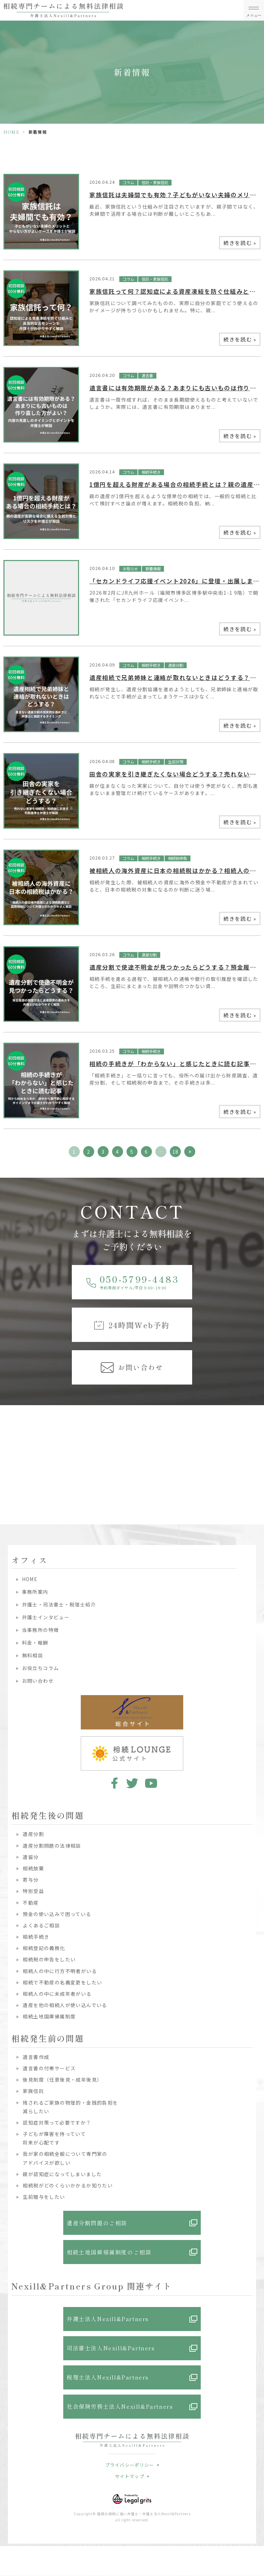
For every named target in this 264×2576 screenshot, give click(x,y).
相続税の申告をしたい (49, 1959)
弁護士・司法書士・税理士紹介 (59, 1604)
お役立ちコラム (40, 1668)
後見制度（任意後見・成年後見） (62, 2079)
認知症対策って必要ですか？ (57, 2122)
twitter (132, 1783)
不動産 (30, 1902)
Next (258, 1444)
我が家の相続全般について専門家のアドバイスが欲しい (65, 2158)
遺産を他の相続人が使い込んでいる (65, 2005)
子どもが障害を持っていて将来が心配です (54, 2138)
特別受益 (33, 1891)
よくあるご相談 (41, 1925)
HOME (11, 132)
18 (175, 1151)
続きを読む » (239, 242)
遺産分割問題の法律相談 (52, 1845)
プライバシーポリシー (129, 2465)
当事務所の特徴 (40, 1629)
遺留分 (30, 1856)
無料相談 (32, 1655)
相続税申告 (177, 858)
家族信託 (33, 2090)
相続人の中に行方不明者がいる (60, 1971)
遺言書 (147, 375)
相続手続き (151, 472)
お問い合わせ (38, 1680)
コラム (128, 182)
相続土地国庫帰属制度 (49, 2016)
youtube (151, 1783)
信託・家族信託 (155, 182)
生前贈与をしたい (44, 2196)
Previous (6, 1444)
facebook (113, 1783)
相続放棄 (33, 1868)
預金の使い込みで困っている (57, 1914)
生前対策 (175, 761)
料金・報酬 (35, 1642)
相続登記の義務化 (44, 1948)
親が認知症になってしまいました (62, 2174)
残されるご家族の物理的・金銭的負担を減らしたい (70, 2107)
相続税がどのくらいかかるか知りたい (68, 2185)
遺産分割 (175, 665)
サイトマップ (129, 2476)
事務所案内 (35, 1591)
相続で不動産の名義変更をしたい (62, 1982)
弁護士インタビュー (46, 1617)
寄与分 (30, 1879)
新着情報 (153, 568)
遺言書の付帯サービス (49, 2068)
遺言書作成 (36, 2056)
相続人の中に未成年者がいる (57, 1993)
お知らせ (130, 568)
